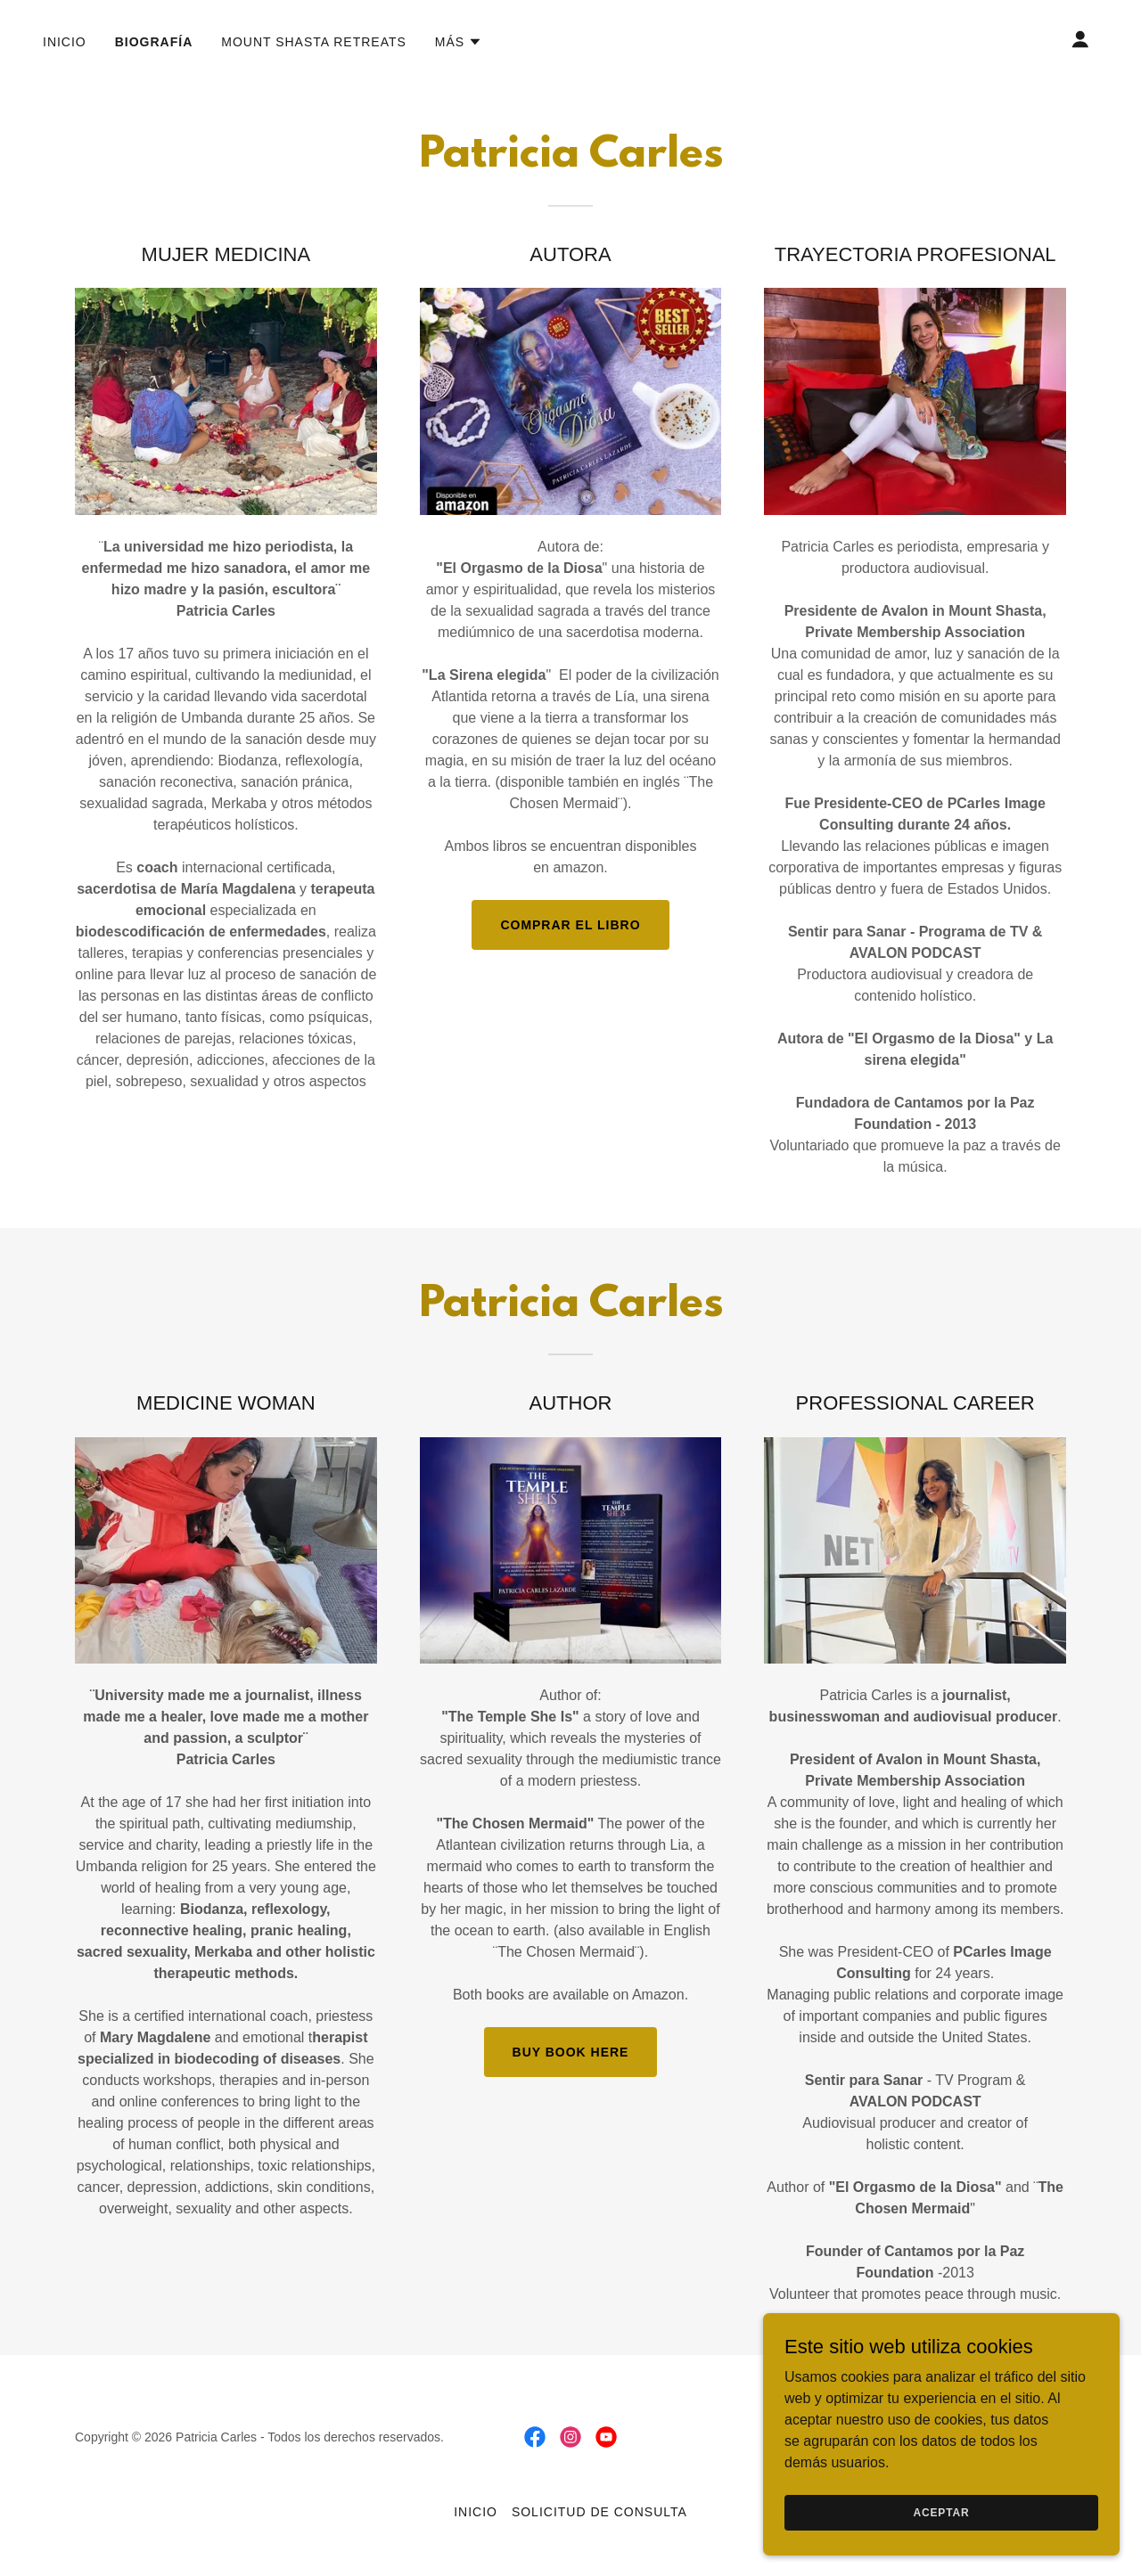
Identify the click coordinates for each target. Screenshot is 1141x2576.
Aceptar (941, 2512)
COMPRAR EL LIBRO (570, 925)
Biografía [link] (154, 42)
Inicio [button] (475, 2512)
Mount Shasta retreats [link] (313, 42)
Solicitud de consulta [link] (599, 2512)
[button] (458, 42)
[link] (535, 2437)
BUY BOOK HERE (571, 2052)
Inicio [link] (64, 42)
